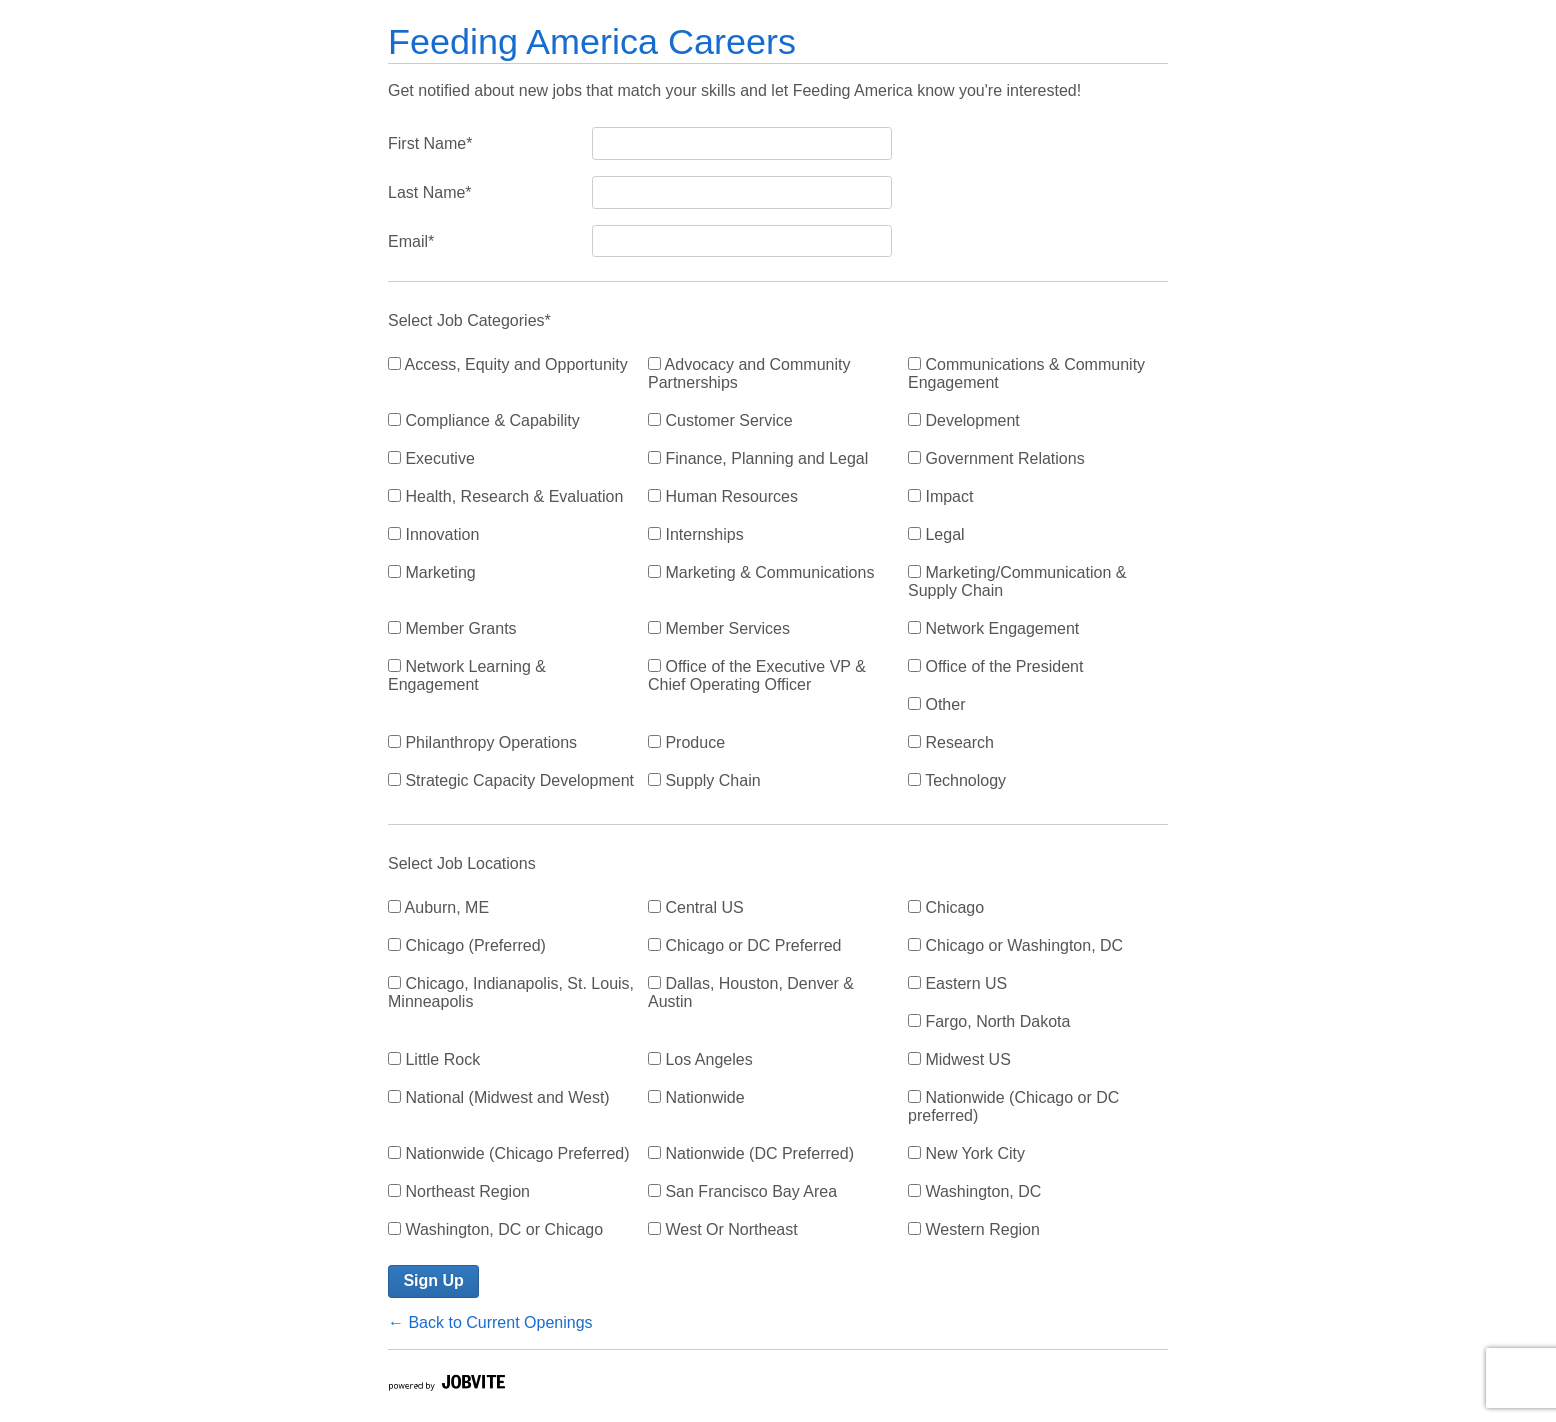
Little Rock (434, 1059)
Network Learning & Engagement (467, 675)
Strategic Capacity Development (511, 780)
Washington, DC (974, 1191)
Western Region (974, 1229)
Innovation (433, 534)
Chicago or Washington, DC (1015, 945)
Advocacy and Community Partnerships (749, 373)
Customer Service (720, 420)
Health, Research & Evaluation (505, 496)
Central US (696, 907)
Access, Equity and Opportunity (508, 364)
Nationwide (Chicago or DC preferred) (1013, 1106)
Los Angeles (700, 1059)
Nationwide (696, 1097)
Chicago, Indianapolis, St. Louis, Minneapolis (511, 992)
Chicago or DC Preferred (745, 945)
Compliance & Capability (484, 420)
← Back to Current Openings (490, 1322)
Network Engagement (993, 628)
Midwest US (959, 1059)
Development (964, 420)
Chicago (946, 907)
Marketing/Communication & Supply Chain (1017, 581)
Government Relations (996, 458)
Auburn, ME (438, 907)
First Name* (430, 143)
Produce (686, 742)
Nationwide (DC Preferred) (751, 1153)
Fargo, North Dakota (989, 1021)
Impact (940, 496)
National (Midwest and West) (499, 1097)
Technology (957, 780)
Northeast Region (459, 1191)
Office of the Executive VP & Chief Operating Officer (757, 675)
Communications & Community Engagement (1026, 373)
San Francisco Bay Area (742, 1191)
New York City (966, 1153)
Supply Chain (704, 780)
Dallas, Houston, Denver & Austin (751, 992)
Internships (696, 534)
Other (936, 704)
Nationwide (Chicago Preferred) (509, 1153)
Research (951, 742)
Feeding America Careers (592, 41)
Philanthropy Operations (482, 742)
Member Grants (452, 628)
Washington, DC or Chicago (495, 1229)
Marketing (432, 572)
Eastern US (957, 983)
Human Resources (723, 496)
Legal (936, 534)
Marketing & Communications (761, 572)
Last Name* (430, 192)
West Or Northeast (723, 1229)
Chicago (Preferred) (467, 945)
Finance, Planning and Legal (758, 458)
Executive (431, 458)
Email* (411, 241)
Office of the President (995, 666)
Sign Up (433, 1280)
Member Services (719, 628)
